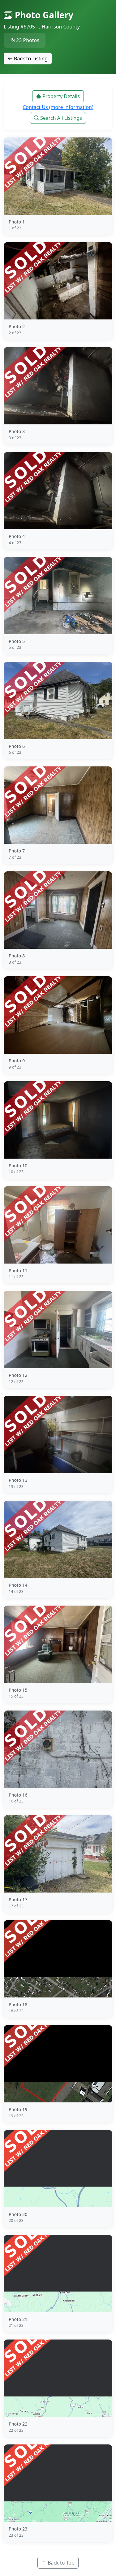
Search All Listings (58, 118)
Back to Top (58, 2562)
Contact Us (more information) (58, 107)
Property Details (58, 96)
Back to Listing (28, 58)
